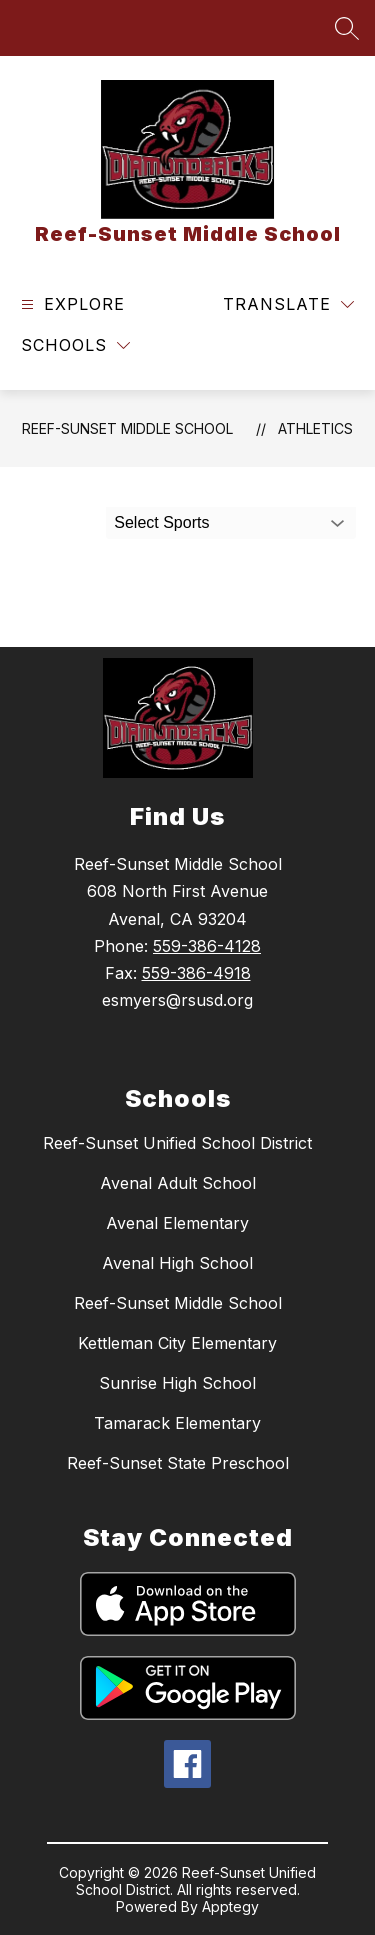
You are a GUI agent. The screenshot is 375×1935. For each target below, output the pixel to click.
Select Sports (161, 522)
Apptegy (230, 1906)
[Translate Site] (288, 304)
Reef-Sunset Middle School (127, 428)
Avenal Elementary (177, 1223)
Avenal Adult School (178, 1183)
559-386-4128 (207, 946)
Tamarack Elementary (177, 1423)
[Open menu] (70, 304)
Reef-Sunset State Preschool (178, 1463)
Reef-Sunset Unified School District (177, 1143)
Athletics (315, 428)
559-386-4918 (196, 973)
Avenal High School (177, 1263)
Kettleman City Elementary (177, 1343)
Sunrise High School (177, 1383)
